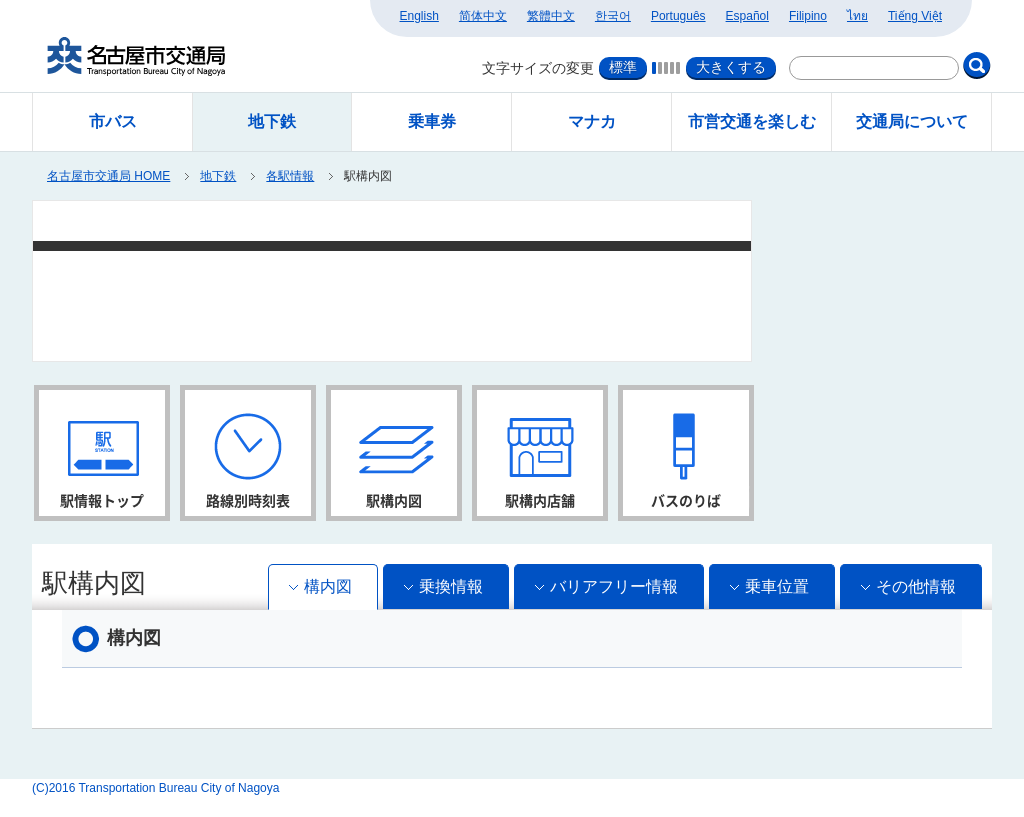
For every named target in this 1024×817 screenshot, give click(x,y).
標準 (623, 67)
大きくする (731, 67)
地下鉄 (218, 176)
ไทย (857, 16)
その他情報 (916, 586)
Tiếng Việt (915, 16)
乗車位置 (777, 586)
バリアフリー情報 (614, 586)
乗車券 (432, 121)
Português (678, 16)
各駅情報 (290, 176)
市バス (113, 121)
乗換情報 (451, 586)
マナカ (592, 121)
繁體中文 (551, 16)
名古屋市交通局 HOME (108, 176)
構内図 (328, 586)
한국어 (613, 16)
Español (747, 16)
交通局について (912, 121)
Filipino (808, 16)
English (419, 16)
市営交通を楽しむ (752, 121)
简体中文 (483, 16)
